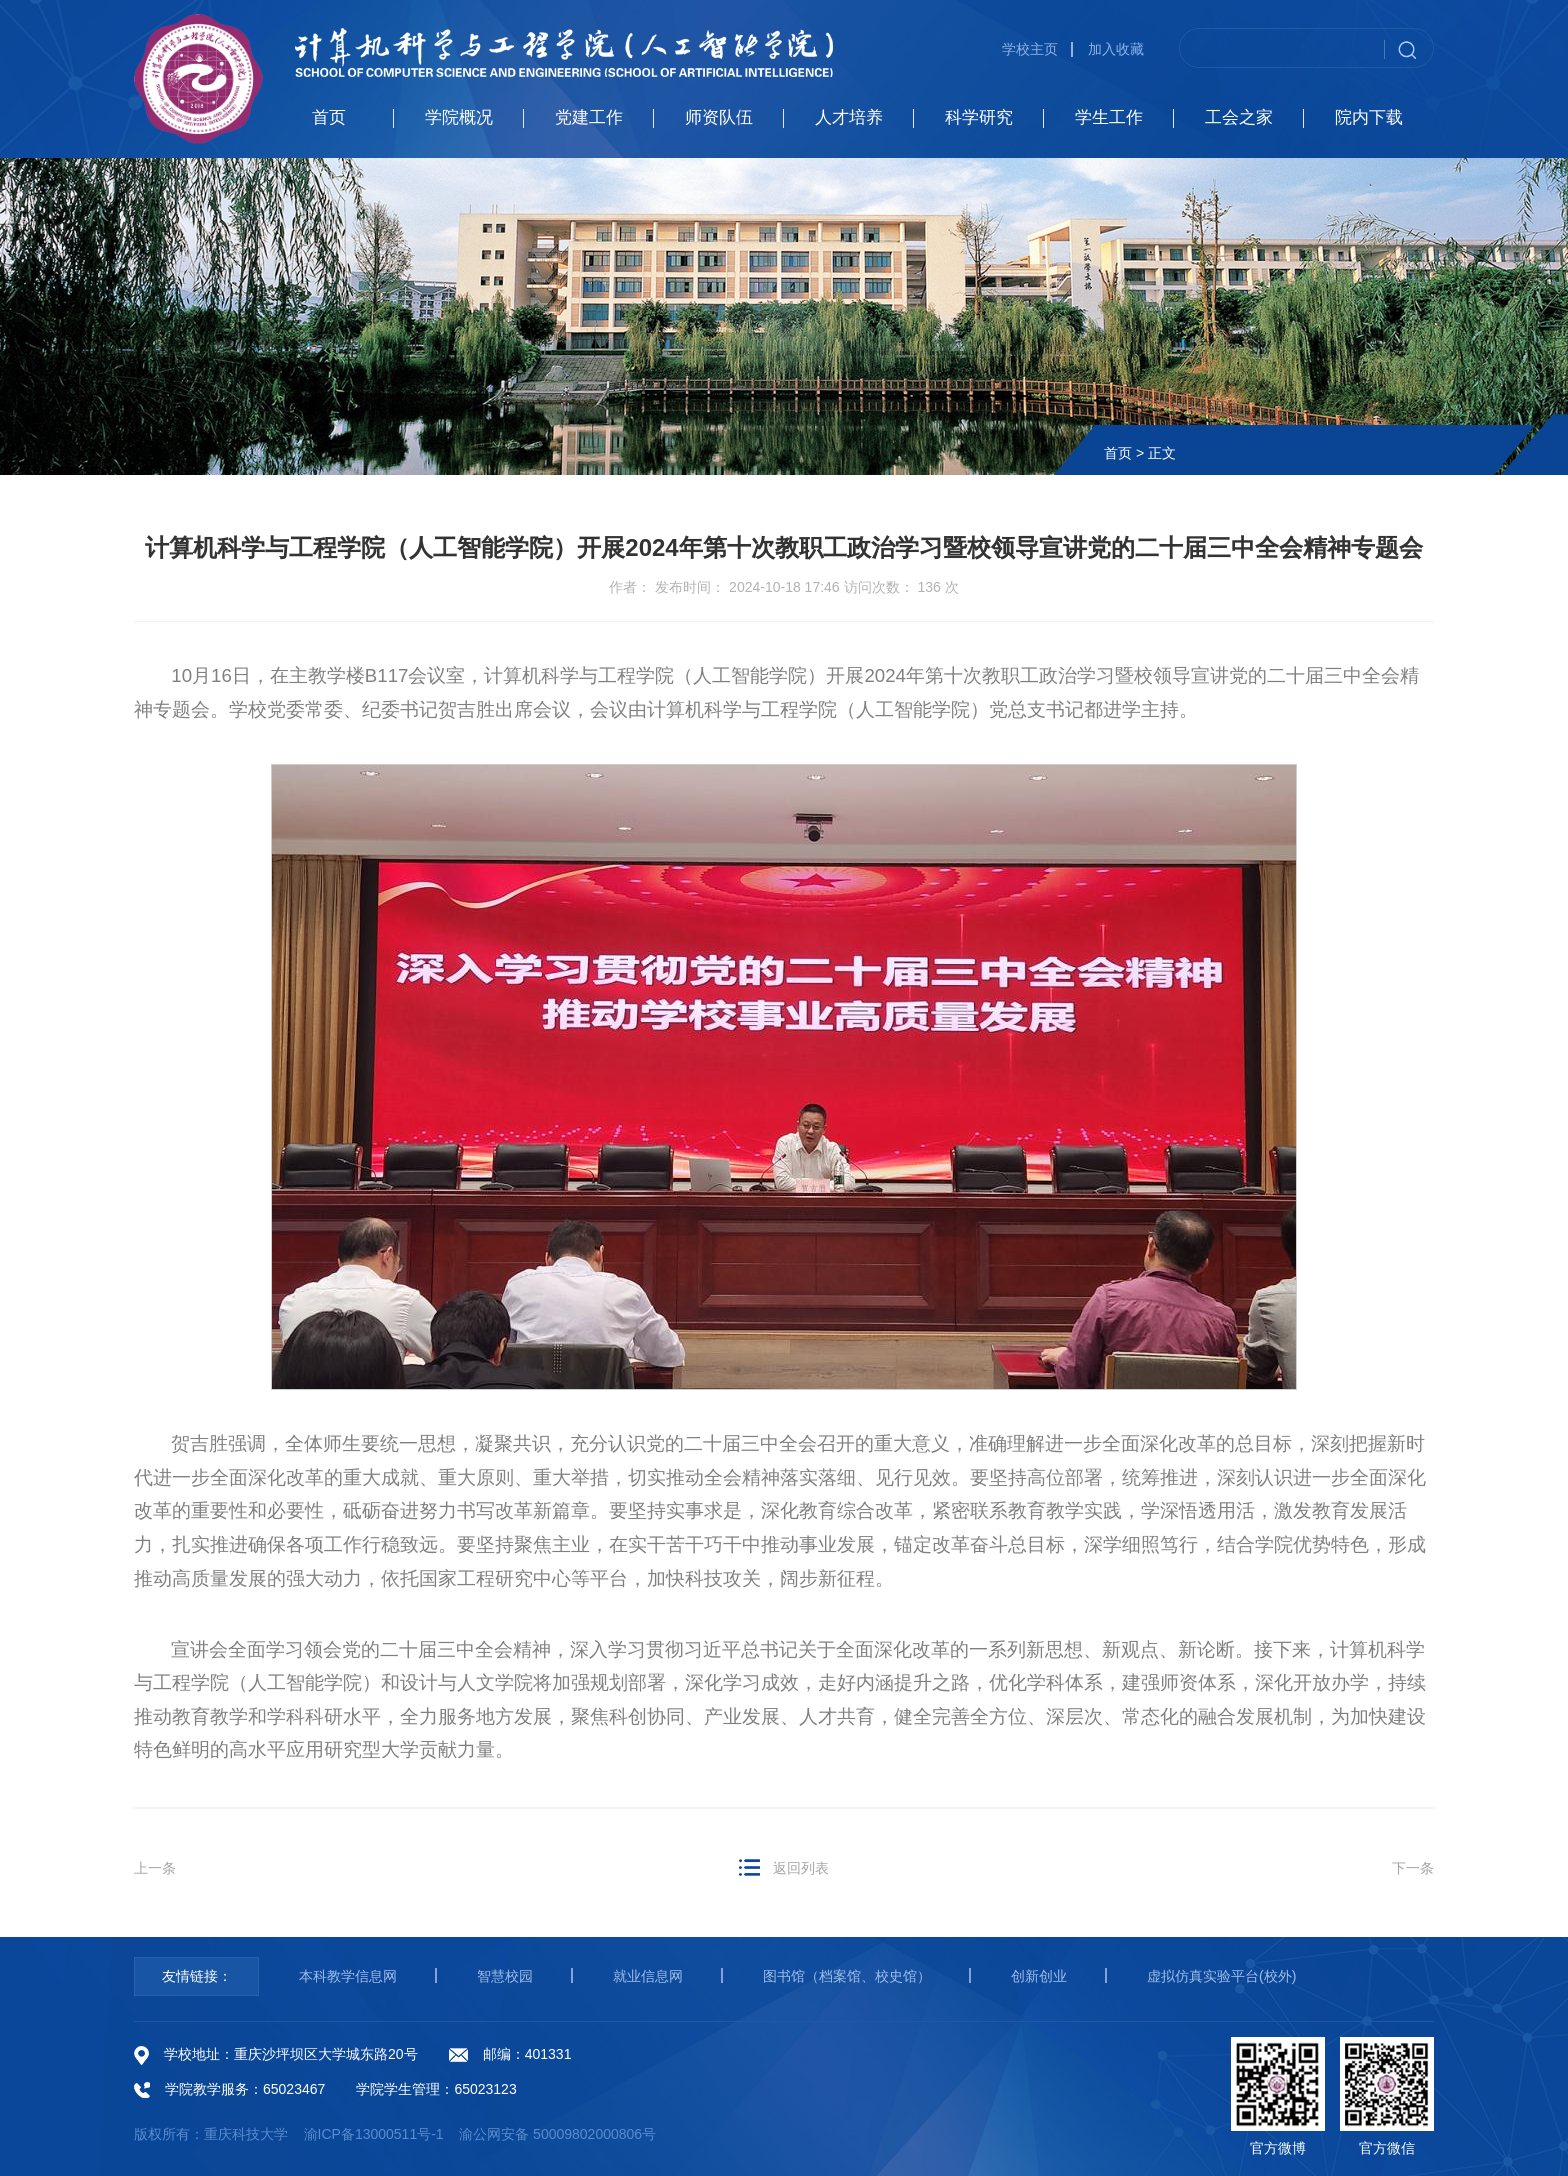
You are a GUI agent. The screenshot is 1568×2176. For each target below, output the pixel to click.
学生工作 (1109, 117)
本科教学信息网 (348, 1976)
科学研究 (979, 117)
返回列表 (801, 1868)
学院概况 (459, 117)
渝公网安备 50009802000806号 (557, 2134)
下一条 (1413, 1868)
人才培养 (849, 117)
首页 (329, 117)
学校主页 (1030, 49)
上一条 (155, 1868)
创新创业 (1039, 1976)
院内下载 (1369, 117)
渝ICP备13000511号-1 (374, 2134)
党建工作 (589, 117)
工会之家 (1239, 117)
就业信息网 (648, 1976)
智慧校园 (505, 1976)
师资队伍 (719, 117)
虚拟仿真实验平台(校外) (1221, 1976)
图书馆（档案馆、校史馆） (847, 1976)
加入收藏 (1116, 49)
